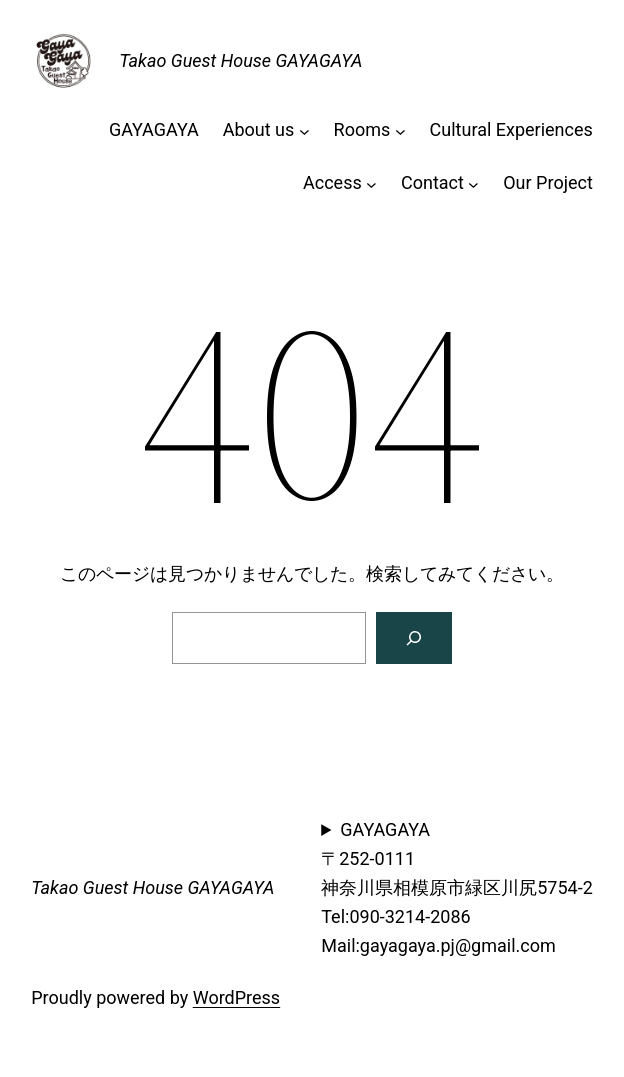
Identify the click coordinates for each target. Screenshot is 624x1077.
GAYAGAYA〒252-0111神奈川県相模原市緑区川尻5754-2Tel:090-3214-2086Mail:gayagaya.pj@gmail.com (457, 887)
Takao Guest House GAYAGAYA (240, 60)
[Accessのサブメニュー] (371, 183)
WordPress (236, 997)
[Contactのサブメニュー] (473, 183)
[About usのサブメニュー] (304, 130)
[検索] (414, 638)
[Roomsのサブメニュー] (400, 130)
